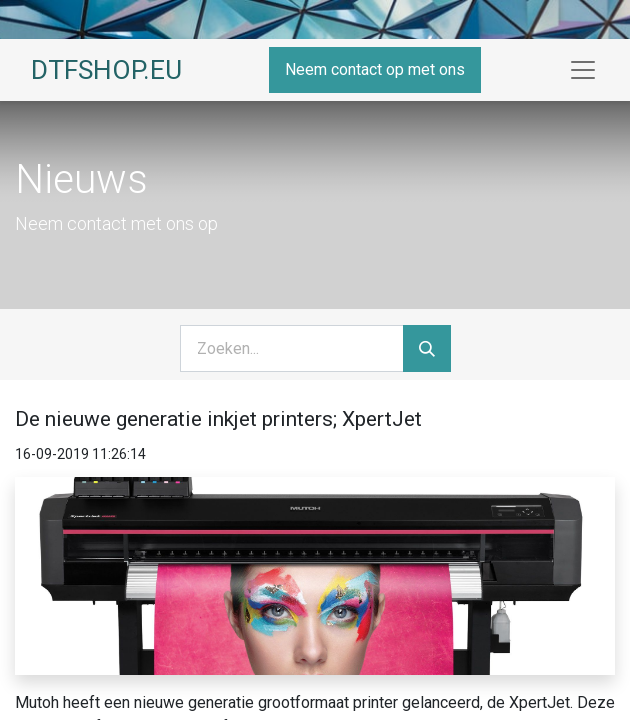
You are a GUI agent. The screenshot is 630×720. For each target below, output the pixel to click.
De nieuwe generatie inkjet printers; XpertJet (218, 419)
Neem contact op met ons (375, 69)
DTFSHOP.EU (106, 70)
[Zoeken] (427, 349)
